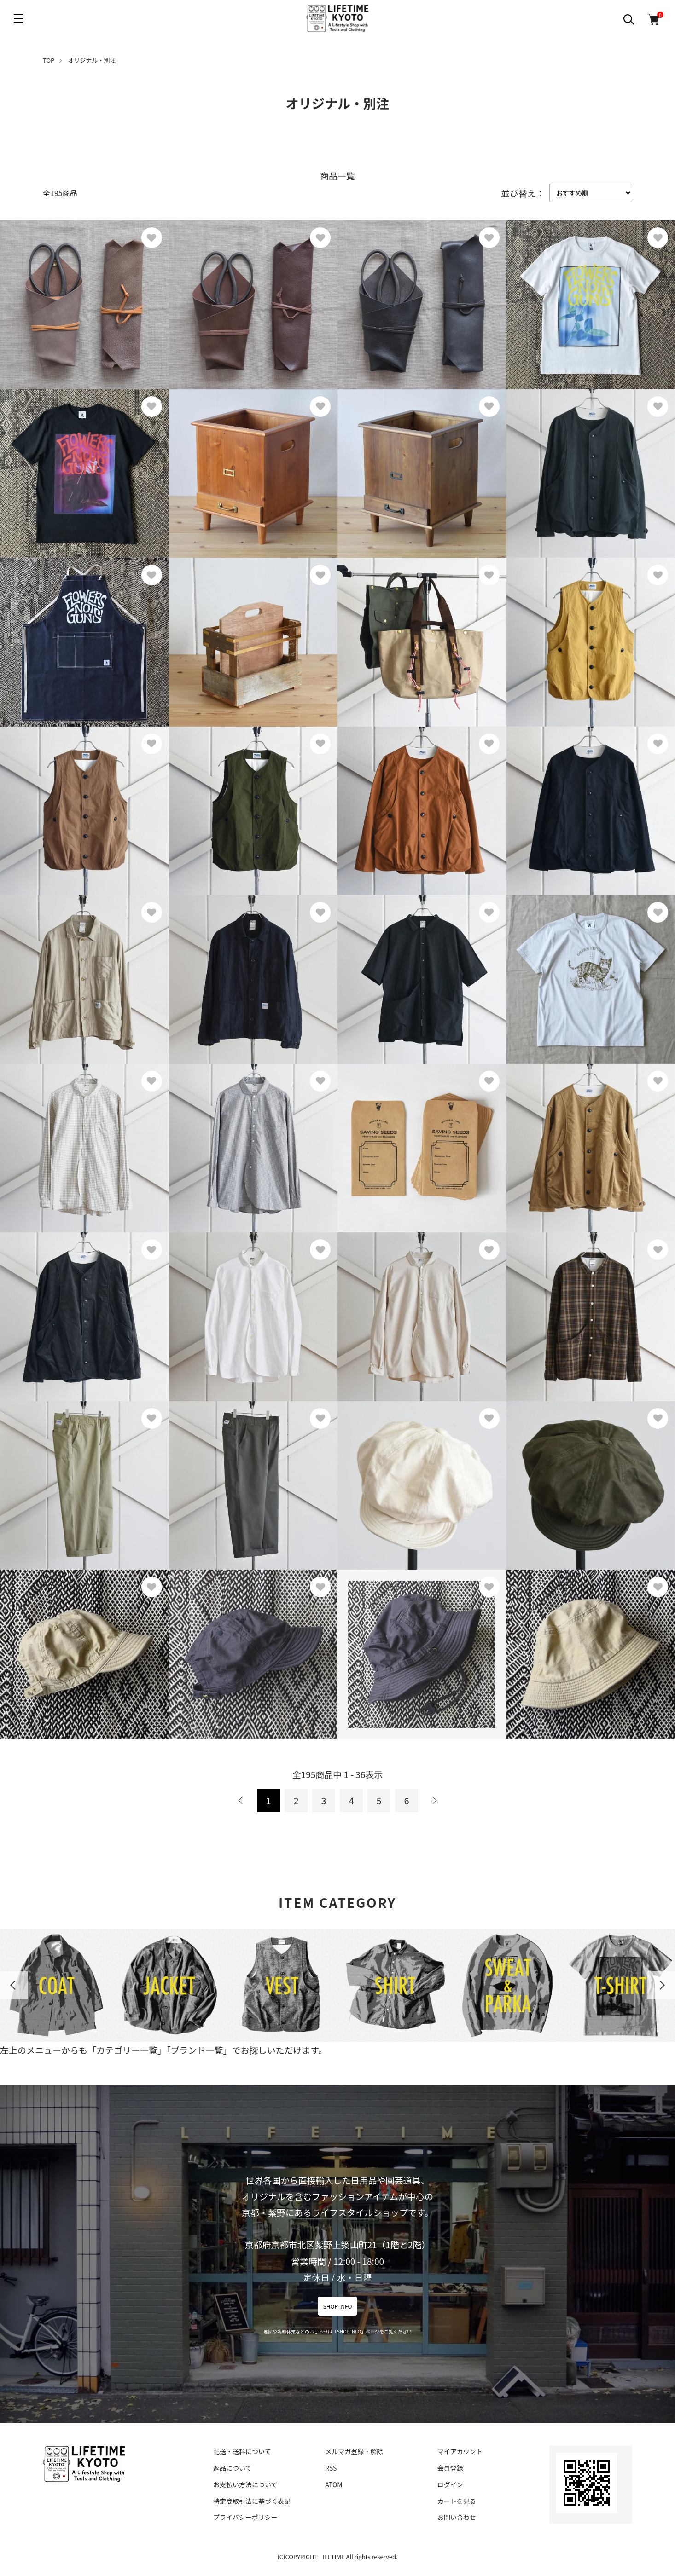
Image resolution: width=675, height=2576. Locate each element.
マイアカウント (460, 2451)
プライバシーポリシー (245, 2517)
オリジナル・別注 (92, 60)
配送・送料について (242, 2451)
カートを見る (456, 2501)
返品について (232, 2467)
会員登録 (450, 2467)
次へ (434, 1800)
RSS (331, 2467)
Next (661, 1985)
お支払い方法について (245, 2484)
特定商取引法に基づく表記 (252, 2501)
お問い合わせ (456, 2517)
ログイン (450, 2484)
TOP (48, 60)
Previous (14, 1985)
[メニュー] (18, 18)
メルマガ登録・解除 (354, 2451)
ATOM (333, 2484)
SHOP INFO (337, 2306)
